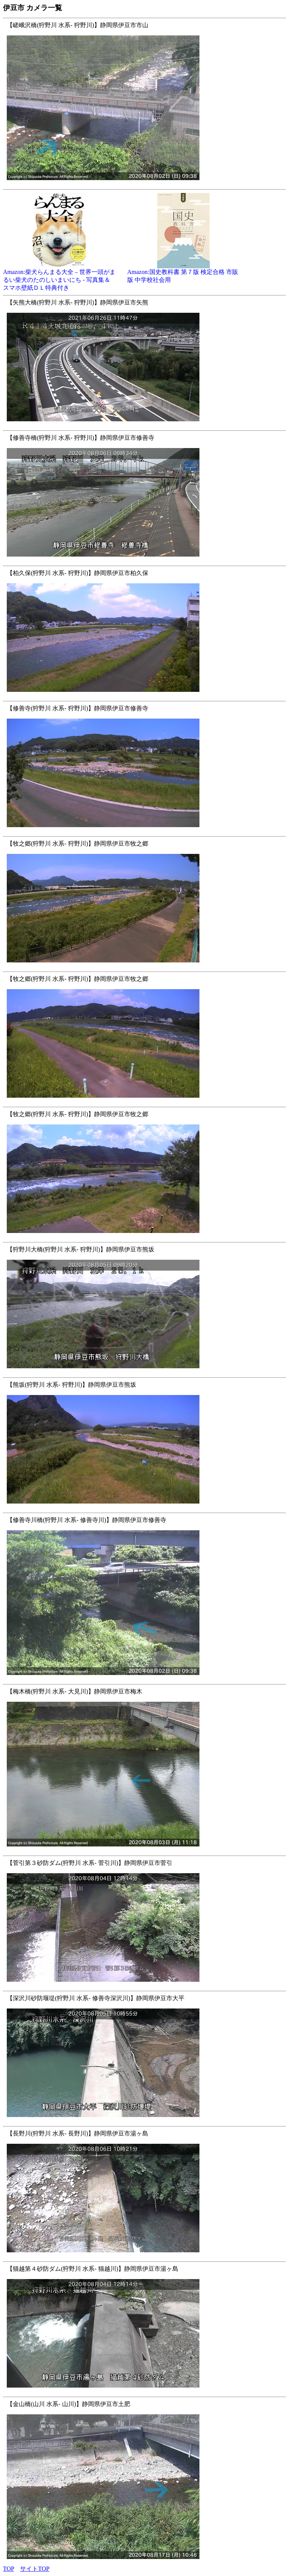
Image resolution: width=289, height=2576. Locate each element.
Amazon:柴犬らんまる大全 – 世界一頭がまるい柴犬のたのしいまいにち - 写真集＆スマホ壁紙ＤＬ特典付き (59, 277)
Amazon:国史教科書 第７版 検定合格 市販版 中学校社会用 (183, 273)
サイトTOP (34, 2568)
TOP (8, 2568)
